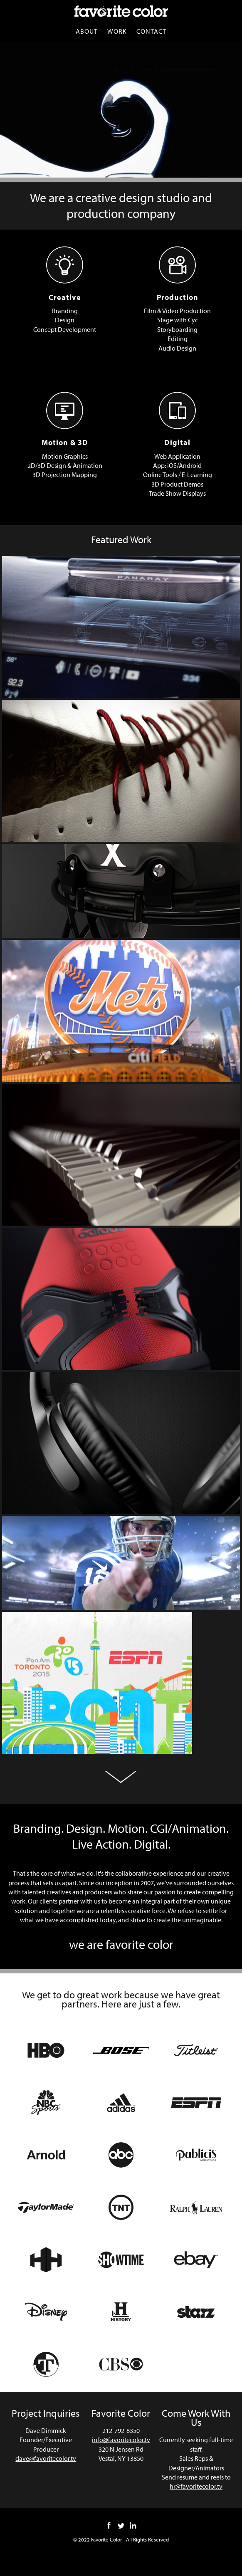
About (83, 31)
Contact (154, 31)
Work (116, 31)
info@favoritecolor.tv (121, 2449)
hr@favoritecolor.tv (196, 2504)
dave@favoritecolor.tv (46, 2467)
